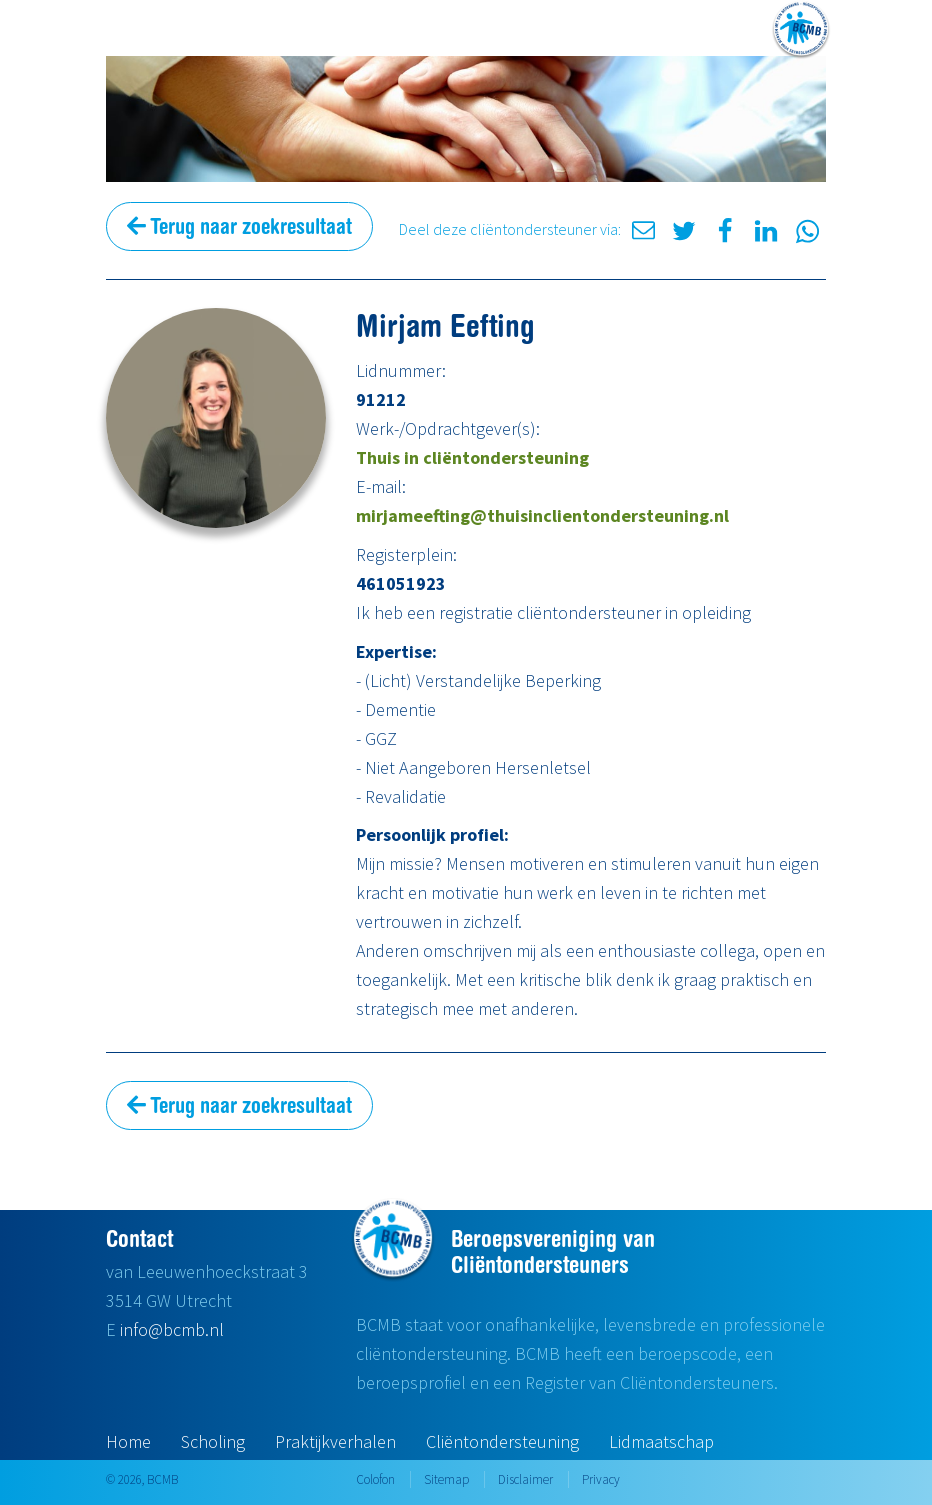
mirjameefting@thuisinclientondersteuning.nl (542, 515)
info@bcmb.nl (172, 1329)
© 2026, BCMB (142, 1479)
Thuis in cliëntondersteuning (472, 457)
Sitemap (446, 1479)
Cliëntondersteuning (502, 1441)
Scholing (213, 1441)
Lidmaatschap (661, 1441)
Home (128, 1441)
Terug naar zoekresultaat (239, 226)
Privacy (601, 1479)
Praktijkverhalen (335, 1441)
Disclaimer (525, 1479)
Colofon (375, 1479)
